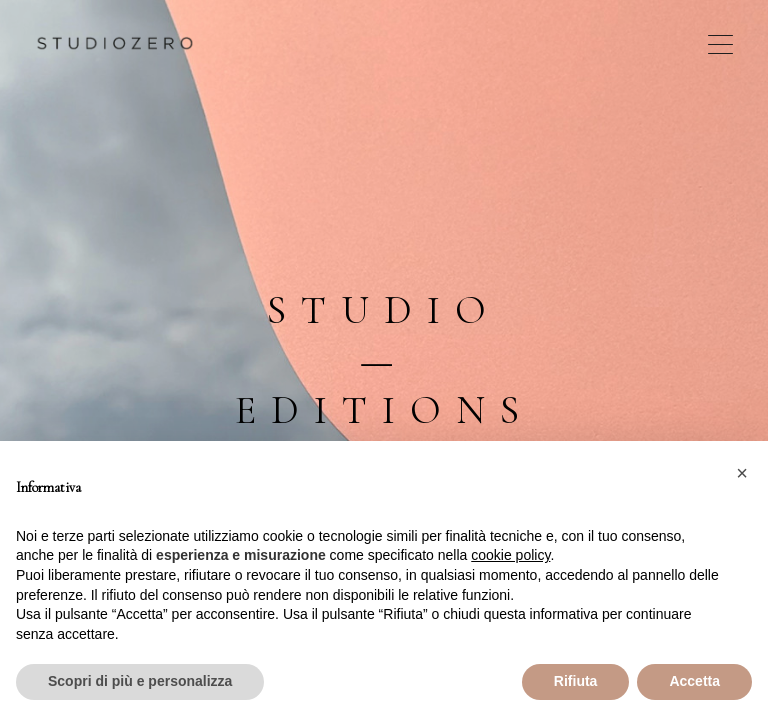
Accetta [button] (694, 681)
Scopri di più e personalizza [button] (140, 681)
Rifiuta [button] (576, 681)
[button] (742, 473)
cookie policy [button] (510, 555)
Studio (384, 310)
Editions (384, 410)
